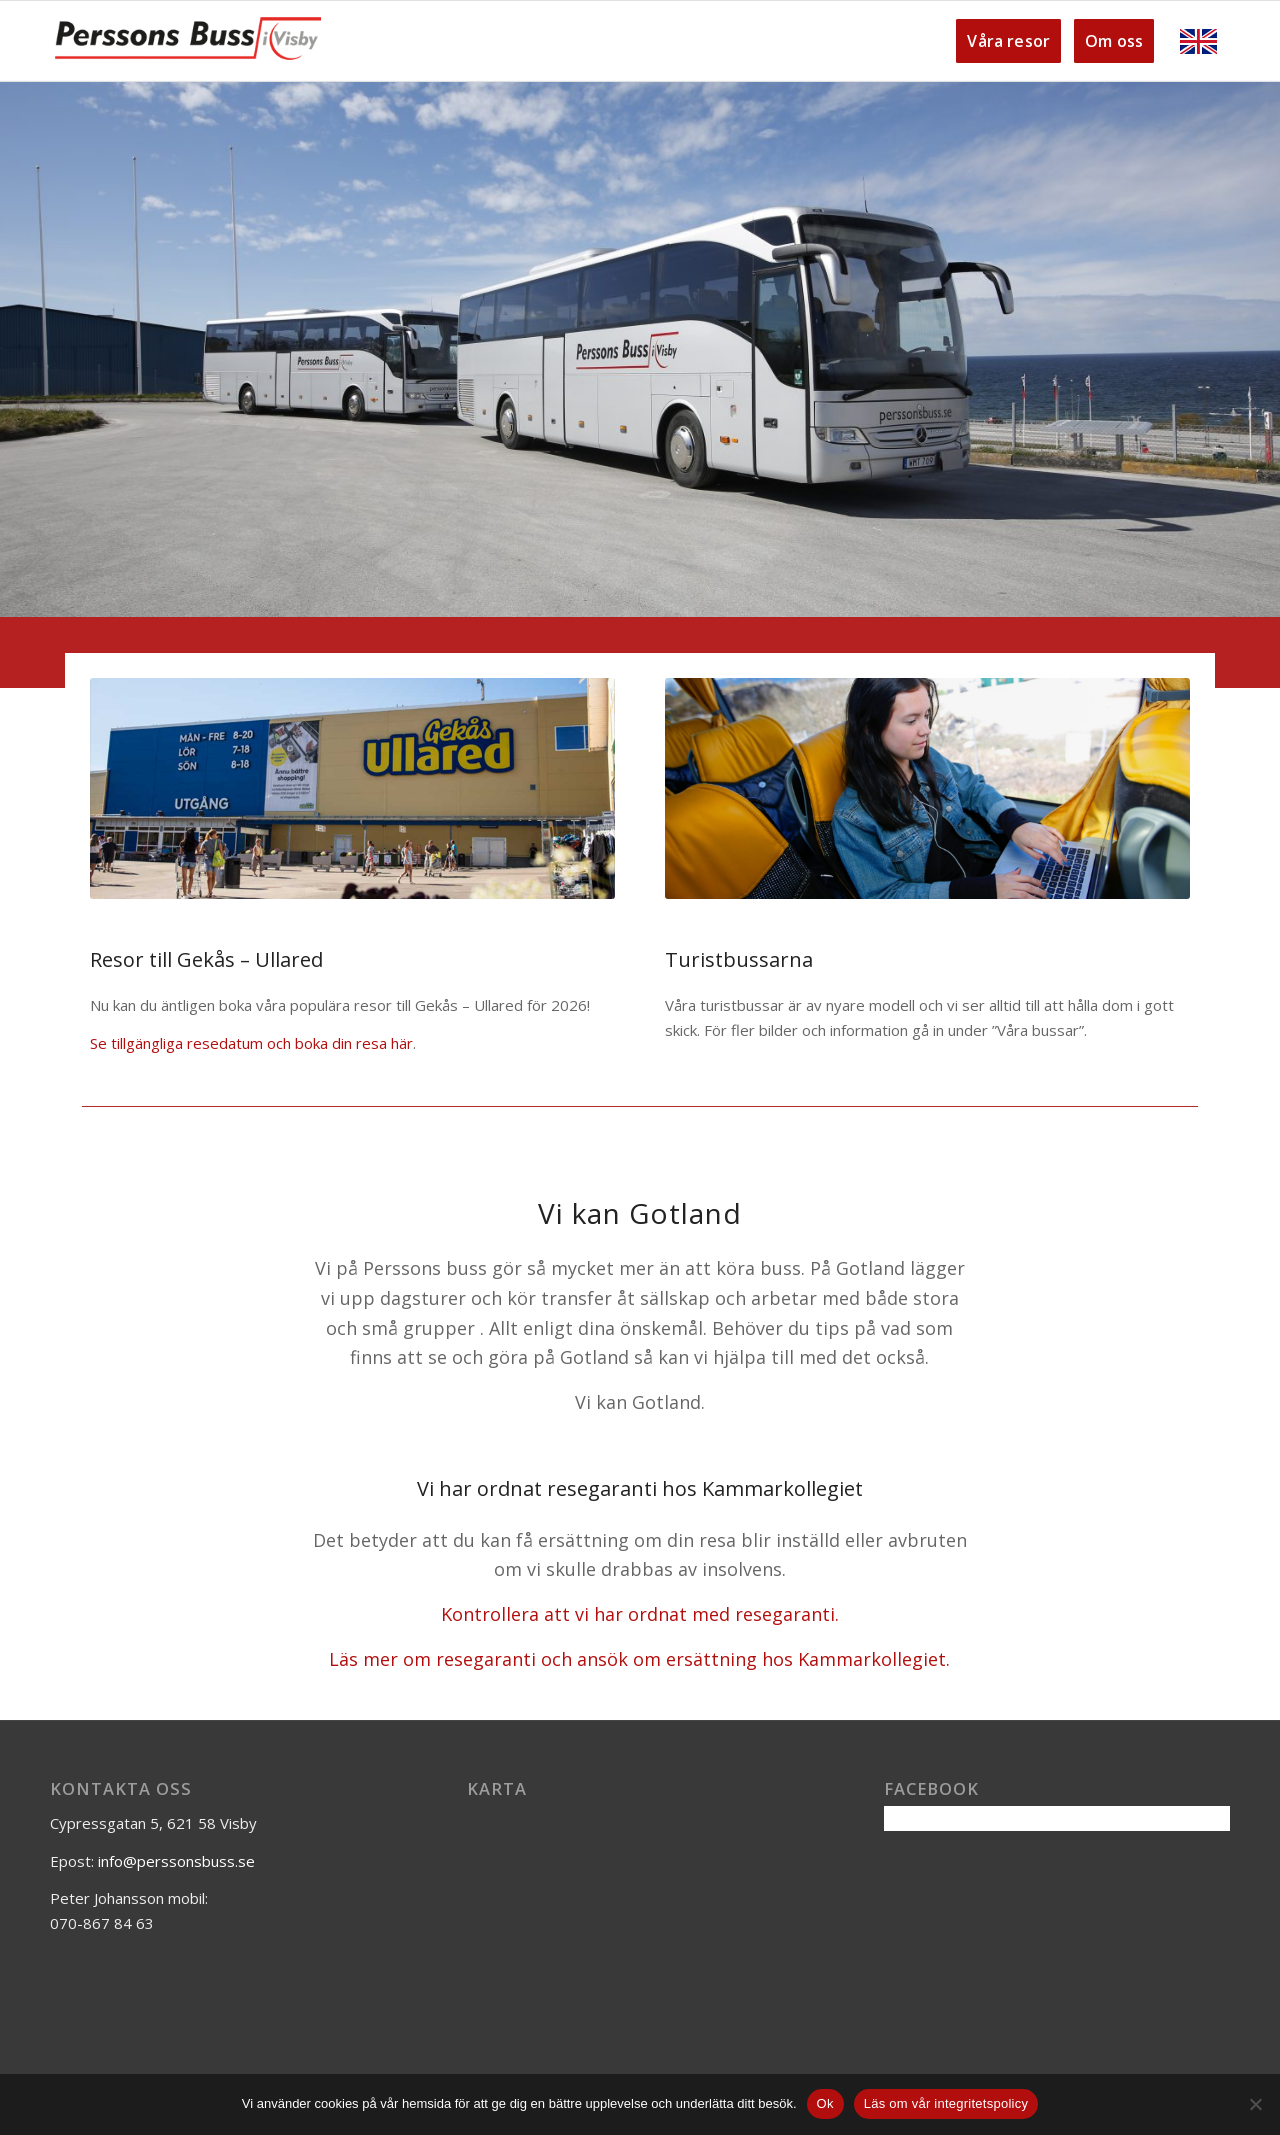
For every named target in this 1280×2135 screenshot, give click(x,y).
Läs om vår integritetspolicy (946, 2103)
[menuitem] (1003, 41)
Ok (825, 2103)
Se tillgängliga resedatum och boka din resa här (251, 1043)
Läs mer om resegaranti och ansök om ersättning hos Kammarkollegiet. (639, 1659)
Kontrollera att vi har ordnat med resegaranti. (640, 1614)
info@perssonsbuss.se (176, 1861)
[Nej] (1255, 2104)
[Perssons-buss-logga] (188, 41)
